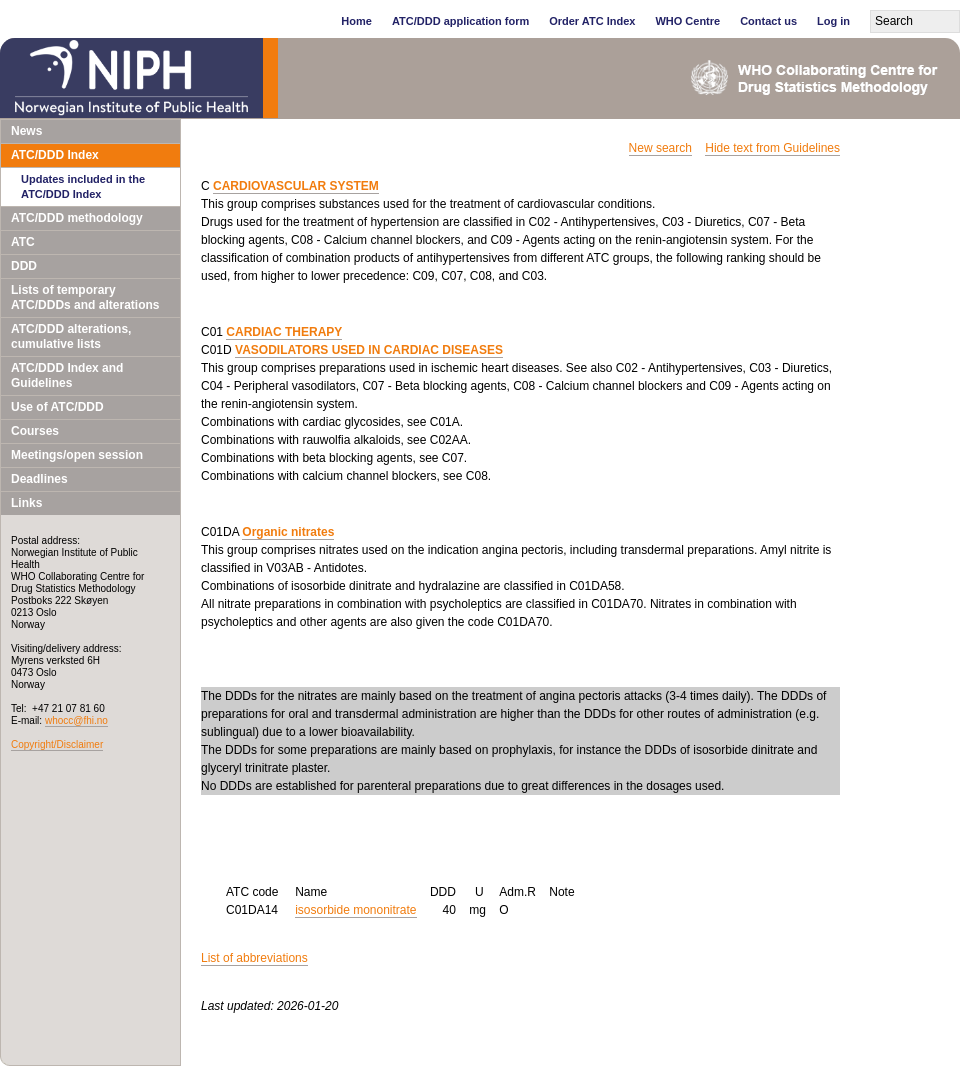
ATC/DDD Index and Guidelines (67, 375)
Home (356, 21)
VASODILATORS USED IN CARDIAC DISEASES (369, 350)
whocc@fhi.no (76, 720)
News (26, 131)
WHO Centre (687, 21)
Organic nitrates (288, 532)
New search (660, 148)
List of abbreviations (254, 958)
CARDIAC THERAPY (284, 332)
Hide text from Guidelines (772, 148)
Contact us (768, 21)
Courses (35, 431)
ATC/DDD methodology (77, 218)
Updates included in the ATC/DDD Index (83, 186)
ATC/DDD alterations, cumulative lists (71, 336)
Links (26, 503)
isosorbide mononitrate (355, 910)
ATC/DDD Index (55, 155)
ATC (23, 242)
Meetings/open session (77, 455)
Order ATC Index (592, 21)
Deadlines (39, 479)
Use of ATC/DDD (57, 407)
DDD (24, 266)
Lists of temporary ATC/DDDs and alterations (85, 297)
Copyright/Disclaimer (57, 744)
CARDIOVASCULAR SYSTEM (296, 186)
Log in (833, 21)
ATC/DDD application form (460, 21)
